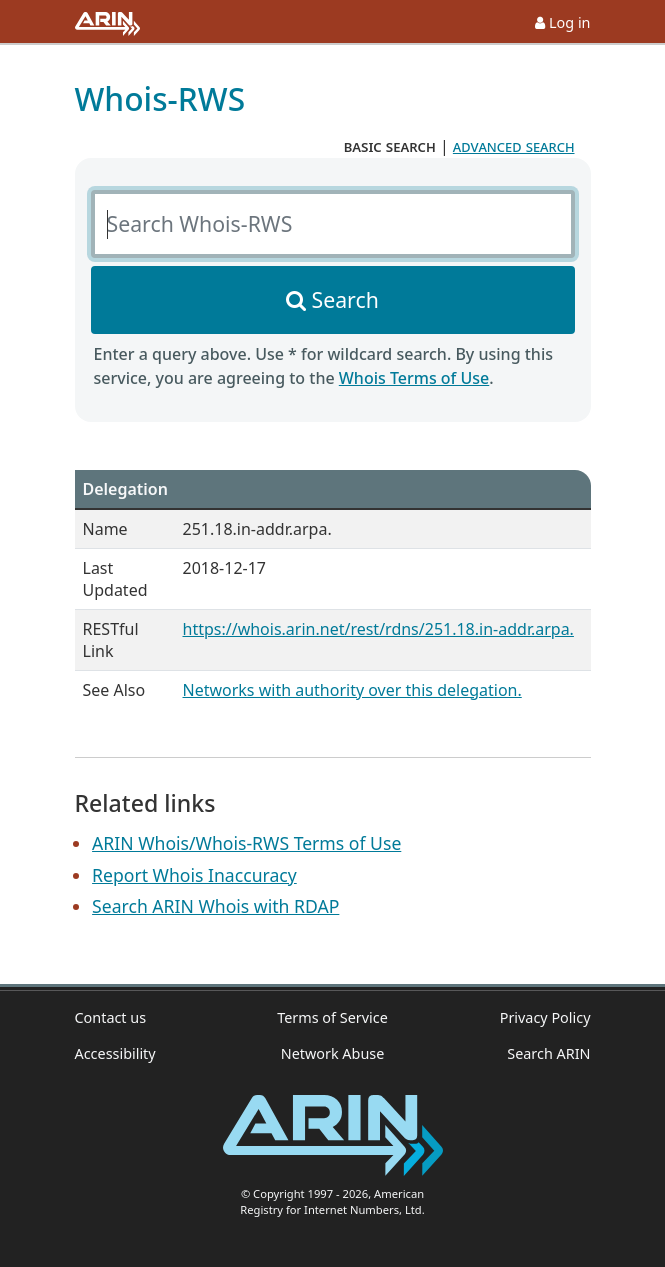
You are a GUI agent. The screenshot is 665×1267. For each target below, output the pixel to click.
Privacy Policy (545, 1017)
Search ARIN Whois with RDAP (215, 906)
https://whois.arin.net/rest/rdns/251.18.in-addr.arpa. (378, 629)
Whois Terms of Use (414, 378)
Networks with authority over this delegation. (352, 690)
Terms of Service (332, 1017)
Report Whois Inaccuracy (194, 875)
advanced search (514, 146)
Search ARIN (548, 1053)
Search (345, 299)
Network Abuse (333, 1053)
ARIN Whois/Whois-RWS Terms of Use (246, 843)
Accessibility (115, 1053)
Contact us (111, 1017)
